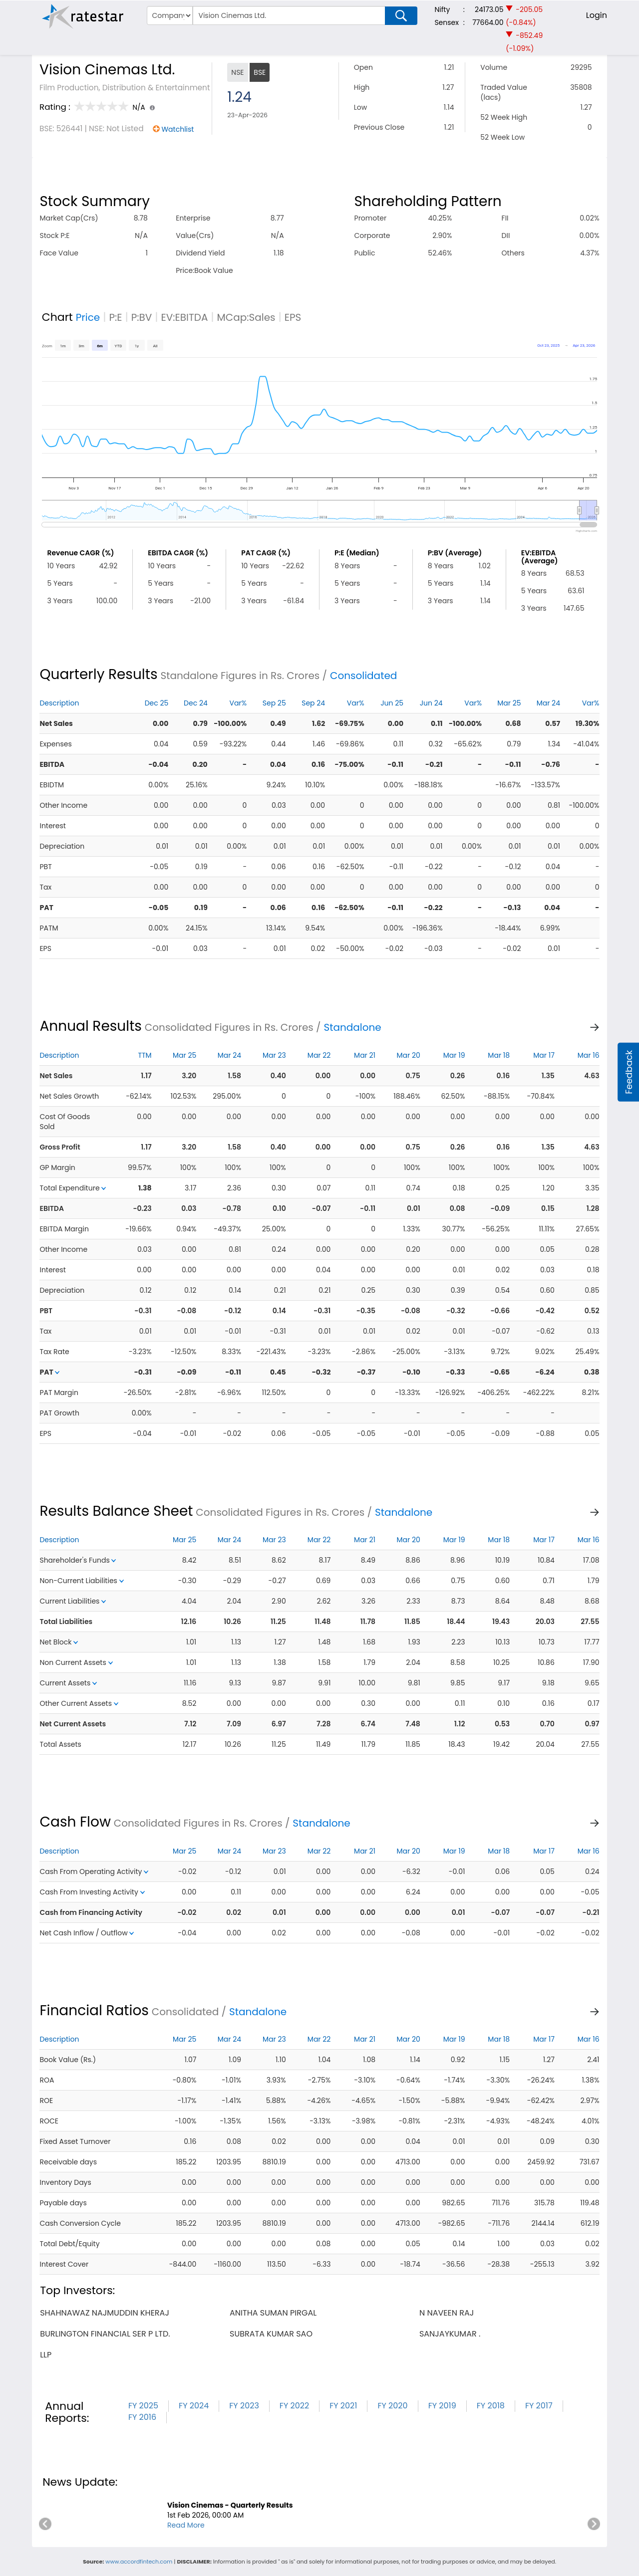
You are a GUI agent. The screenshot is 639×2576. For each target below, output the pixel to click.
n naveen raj (446, 2313)
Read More (186, 2525)
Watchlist (177, 129)
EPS (293, 317)
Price (88, 317)
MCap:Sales (246, 317)
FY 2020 (392, 2405)
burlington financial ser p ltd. (105, 2334)
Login (596, 15)
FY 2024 (194, 2405)
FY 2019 (442, 2405)
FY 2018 (491, 2405)
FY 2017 (539, 2405)
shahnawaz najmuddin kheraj (104, 2313)
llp (45, 2354)
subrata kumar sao (271, 2334)
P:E (115, 317)
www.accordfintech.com (138, 2562)
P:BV (141, 317)
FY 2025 (143, 2405)
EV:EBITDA (184, 317)
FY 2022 (294, 2405)
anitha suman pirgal (273, 2313)
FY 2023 (244, 2405)
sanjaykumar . (449, 2334)
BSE (260, 72)
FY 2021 (343, 2405)
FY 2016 (142, 2417)
